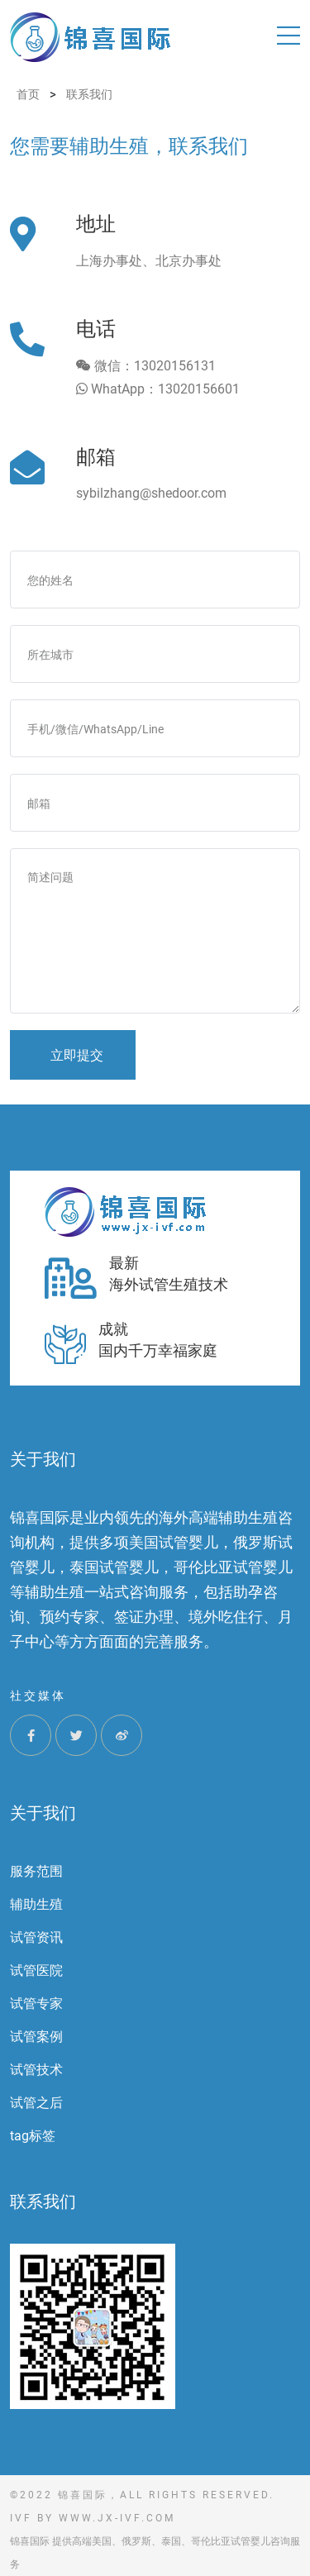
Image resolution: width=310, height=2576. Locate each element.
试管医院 (36, 1970)
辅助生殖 (36, 1904)
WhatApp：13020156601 (158, 389)
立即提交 (76, 1055)
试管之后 (36, 2103)
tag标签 (32, 2136)
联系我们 (43, 2202)
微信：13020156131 (146, 366)
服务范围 (36, 1871)
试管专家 (36, 2003)
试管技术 (36, 2069)
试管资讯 (36, 1937)
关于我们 (43, 1813)
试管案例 (36, 2036)
